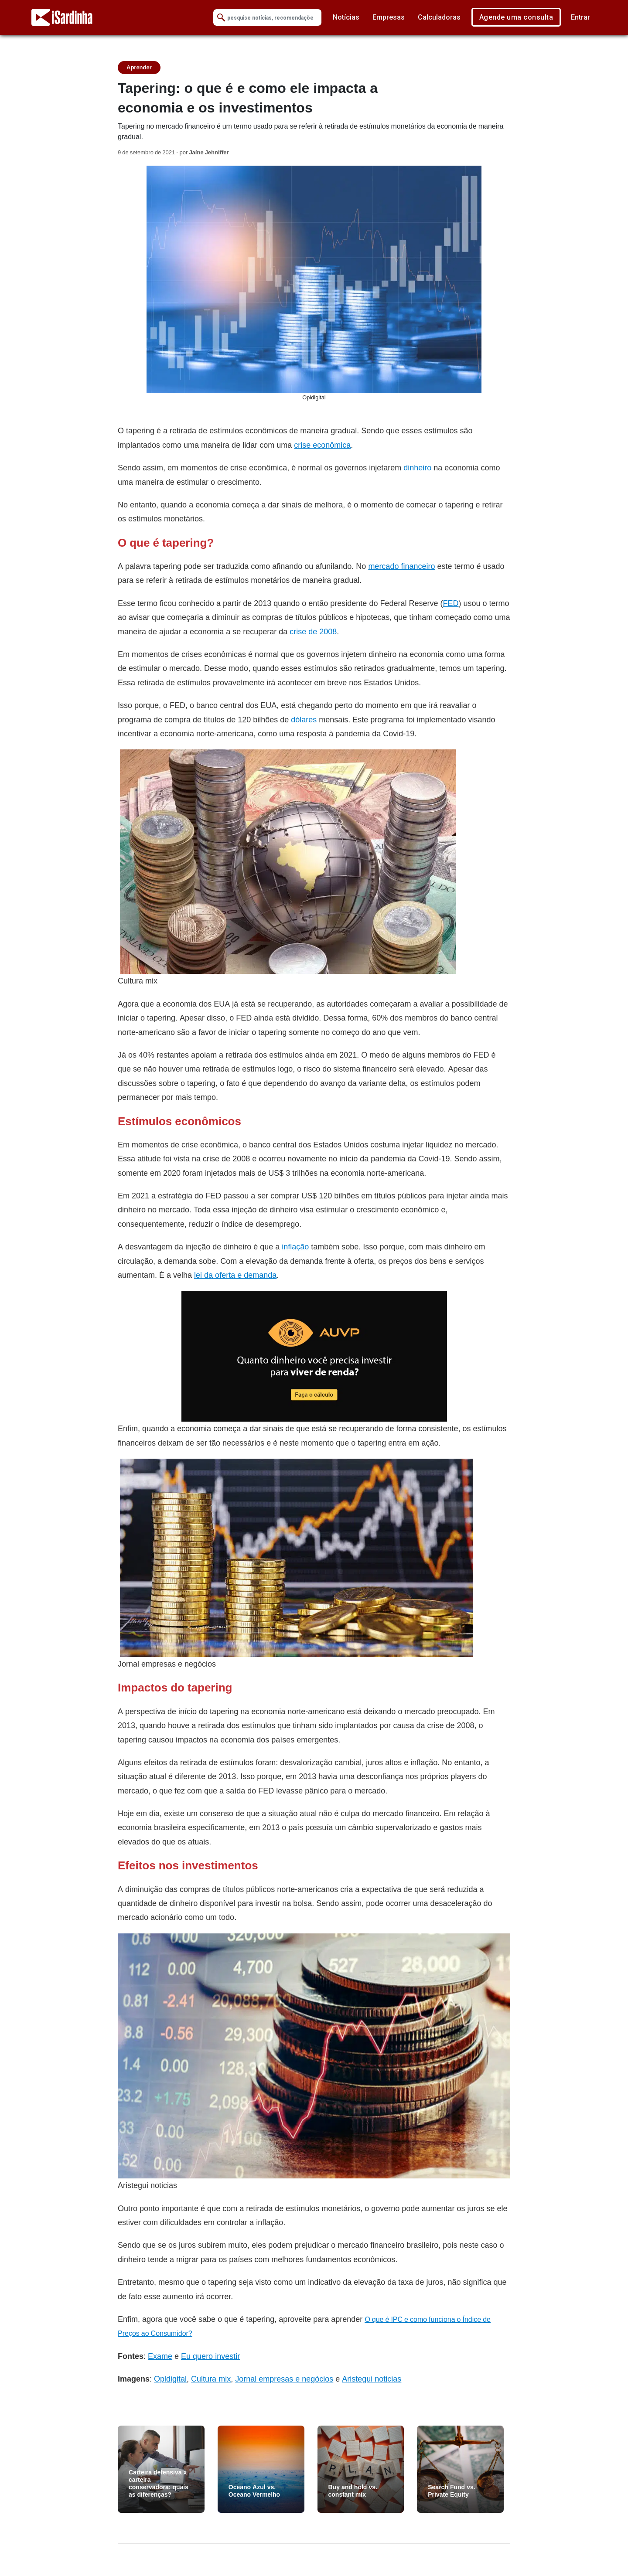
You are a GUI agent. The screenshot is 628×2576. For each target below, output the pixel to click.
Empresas (388, 17)
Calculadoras (439, 17)
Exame (160, 2356)
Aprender (139, 67)
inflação (295, 1246)
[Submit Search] (221, 18)
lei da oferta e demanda (235, 1274)
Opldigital (170, 2378)
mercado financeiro (401, 566)
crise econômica (322, 444)
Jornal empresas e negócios (284, 2378)
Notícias (346, 17)
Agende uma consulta (516, 17)
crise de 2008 (313, 631)
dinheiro (417, 467)
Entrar (580, 17)
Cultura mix (211, 2378)
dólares (304, 719)
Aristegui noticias (371, 2378)
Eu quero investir (210, 2356)
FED (450, 603)
